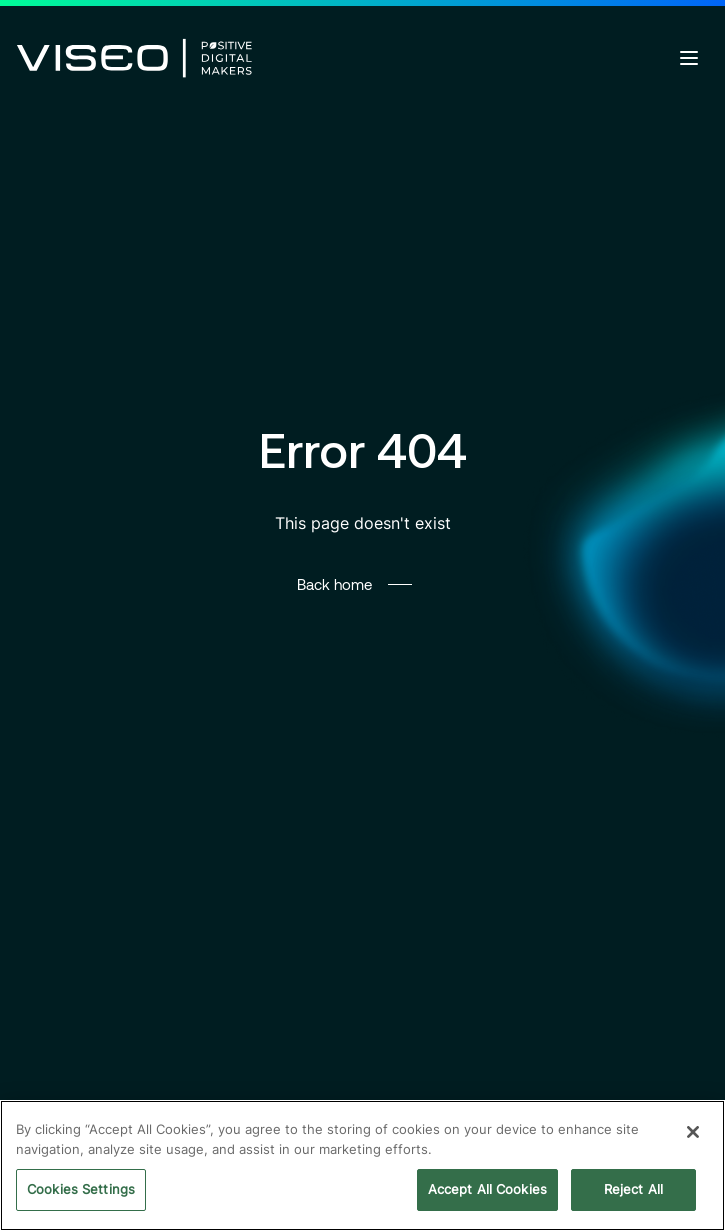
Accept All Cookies (487, 1189)
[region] (362, 1165)
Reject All (633, 1189)
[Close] (693, 1132)
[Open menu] (689, 58)
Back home (334, 584)
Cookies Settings (81, 1189)
